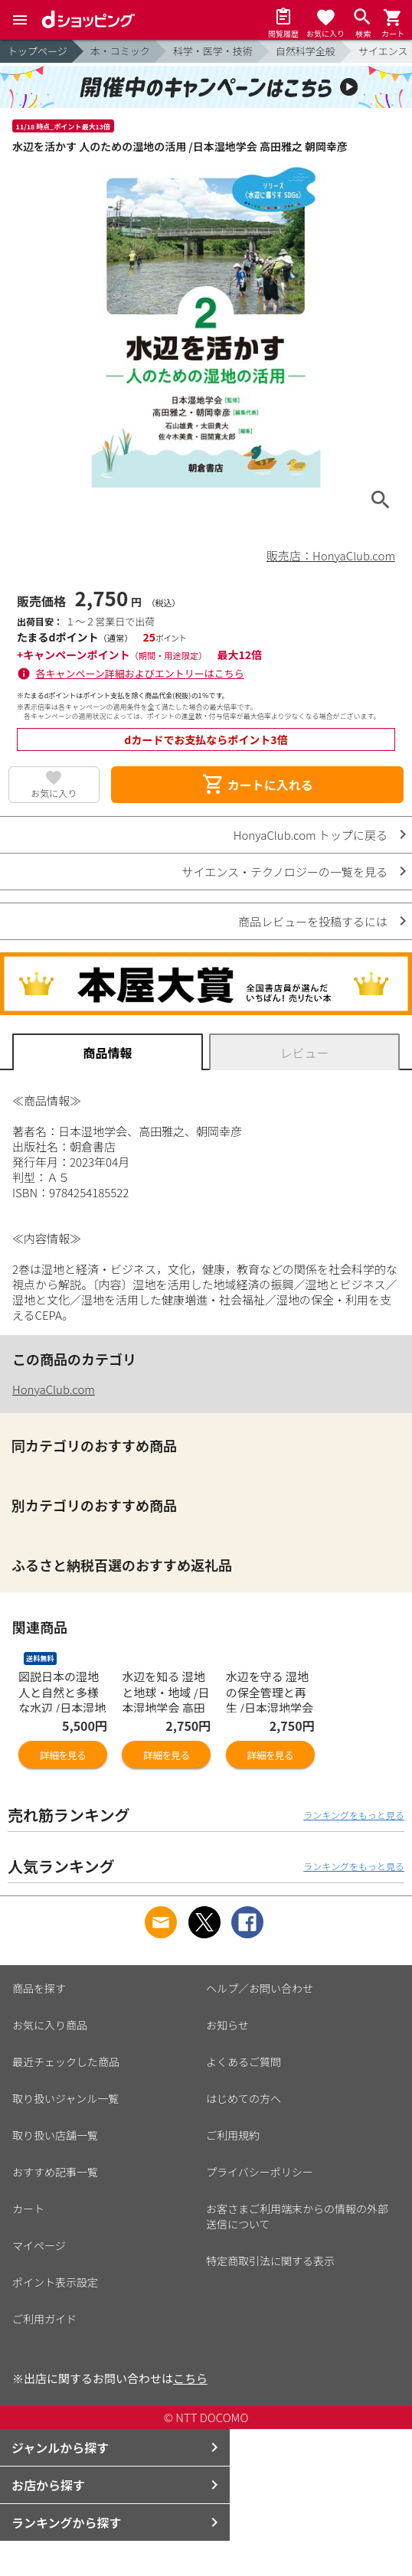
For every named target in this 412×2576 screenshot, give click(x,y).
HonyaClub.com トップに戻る (310, 835)
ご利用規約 (233, 2135)
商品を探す (39, 1988)
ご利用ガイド (44, 2318)
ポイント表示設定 (55, 2282)
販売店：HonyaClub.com (330, 555)
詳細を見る (63, 1755)
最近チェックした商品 (65, 2061)
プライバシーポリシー (259, 2171)
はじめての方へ (243, 2098)
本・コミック (120, 51)
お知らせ (227, 2024)
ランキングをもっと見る (353, 1814)
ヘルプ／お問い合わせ (259, 1988)
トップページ (37, 51)
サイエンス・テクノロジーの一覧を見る (284, 871)
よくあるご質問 (243, 2061)
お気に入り (54, 792)
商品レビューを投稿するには (312, 921)
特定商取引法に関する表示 (270, 2260)
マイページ (39, 2245)
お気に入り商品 (49, 2024)
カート (28, 2208)
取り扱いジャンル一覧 (65, 2098)
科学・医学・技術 (213, 51)
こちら (190, 2378)
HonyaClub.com (53, 1389)
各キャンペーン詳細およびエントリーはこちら (140, 673)
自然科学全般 (305, 51)
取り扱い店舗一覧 (55, 2135)
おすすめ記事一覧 (55, 2171)
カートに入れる (257, 784)
